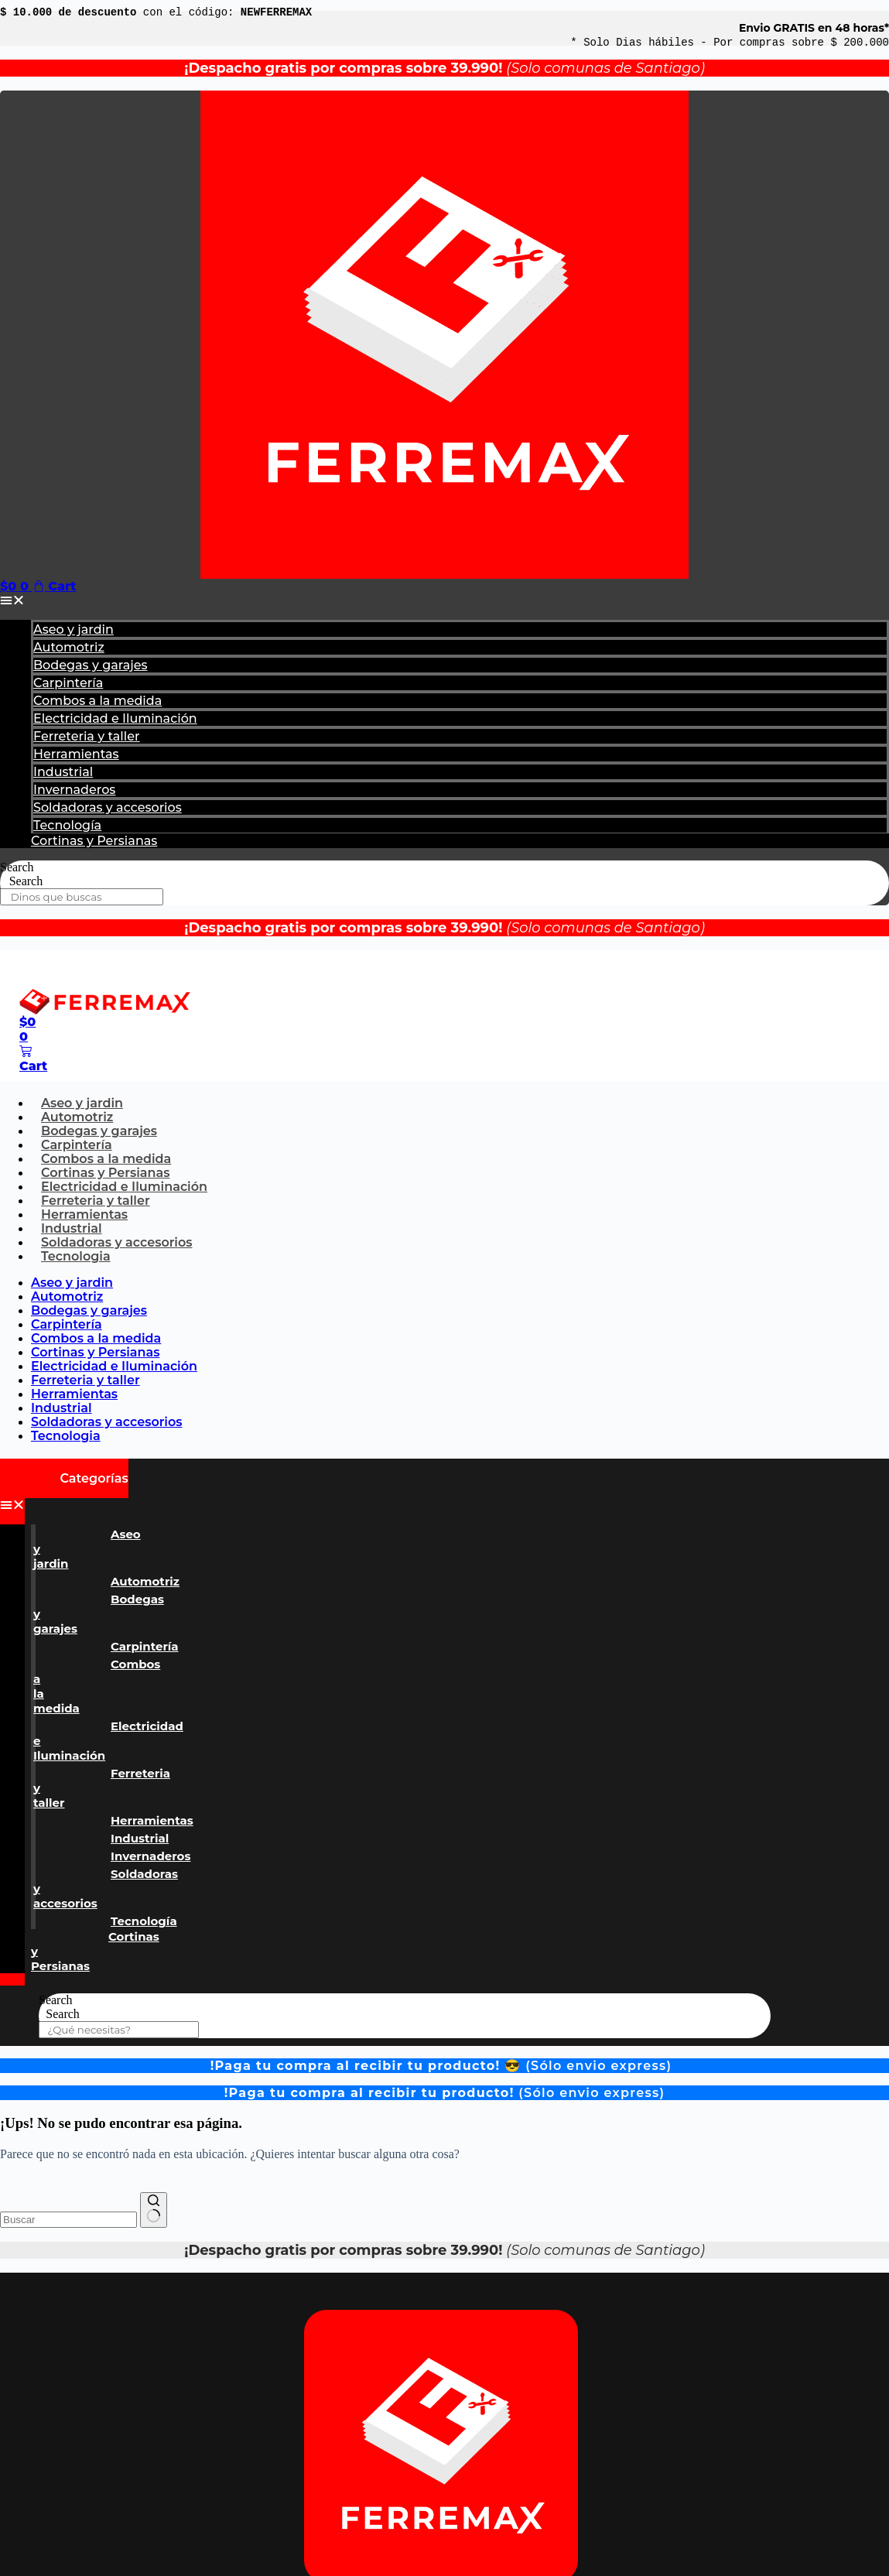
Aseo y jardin (73, 629)
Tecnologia (76, 1256)
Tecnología (67, 825)
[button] (444, 600)
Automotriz (68, 647)
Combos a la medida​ (97, 700)
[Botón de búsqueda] (153, 2210)
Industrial (63, 772)
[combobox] (68, 2220)
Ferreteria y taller (86, 736)
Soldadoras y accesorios (107, 807)
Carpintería (68, 683)
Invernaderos (74, 789)
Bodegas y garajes (90, 665)
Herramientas (76, 754)
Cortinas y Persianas (94, 840)
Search (17, 867)
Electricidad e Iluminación (115, 718)
